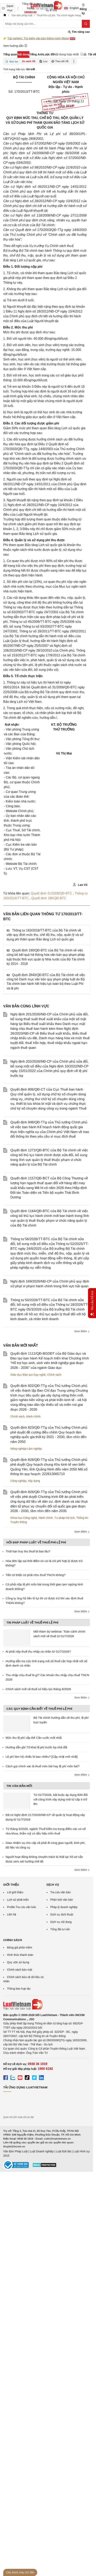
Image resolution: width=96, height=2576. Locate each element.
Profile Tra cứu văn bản (21, 1907)
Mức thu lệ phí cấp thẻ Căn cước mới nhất (34, 1737)
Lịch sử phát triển (18, 1899)
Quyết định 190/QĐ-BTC (48, 898)
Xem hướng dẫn (15, 45)
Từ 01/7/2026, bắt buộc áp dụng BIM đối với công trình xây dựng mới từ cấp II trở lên (60, 1799)
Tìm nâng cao (79, 32)
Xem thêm (82, 1331)
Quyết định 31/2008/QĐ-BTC (52, 893)
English (70, 8)
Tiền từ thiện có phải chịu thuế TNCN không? (35, 1575)
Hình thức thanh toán (20, 1954)
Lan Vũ (80, 884)
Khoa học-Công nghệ (23, 1517)
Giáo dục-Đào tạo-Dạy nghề (28, 1374)
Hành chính (33, 1416)
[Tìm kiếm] (86, 24)
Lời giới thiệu (15, 1892)
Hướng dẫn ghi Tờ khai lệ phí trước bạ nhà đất (36, 1747)
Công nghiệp (18, 1480)
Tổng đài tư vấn (60, 1929)
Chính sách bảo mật (19, 1969)
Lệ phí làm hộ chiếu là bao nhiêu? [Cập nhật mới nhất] (42, 1756)
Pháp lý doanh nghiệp (64, 1907)
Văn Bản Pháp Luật (15, 2151)
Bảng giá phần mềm (19, 1947)
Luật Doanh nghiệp (42, 2151)
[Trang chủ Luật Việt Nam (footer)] (46, 2004)
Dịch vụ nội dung (61, 1921)
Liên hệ (11, 1914)
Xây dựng (34, 1480)
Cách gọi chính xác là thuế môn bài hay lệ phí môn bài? (42, 1766)
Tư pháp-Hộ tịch (64, 1517)
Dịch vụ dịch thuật (61, 1914)
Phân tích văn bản (61, 1899)
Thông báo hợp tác (19, 1988)
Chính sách (54, 1374)
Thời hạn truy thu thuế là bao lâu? (28, 1551)
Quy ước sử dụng (18, 1962)
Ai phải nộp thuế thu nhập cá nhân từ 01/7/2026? (38, 1651)
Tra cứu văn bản (60, 1892)
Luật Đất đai (63, 2151)
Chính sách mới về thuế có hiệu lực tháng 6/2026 (38, 1689)
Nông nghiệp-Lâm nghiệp (26, 1448)
